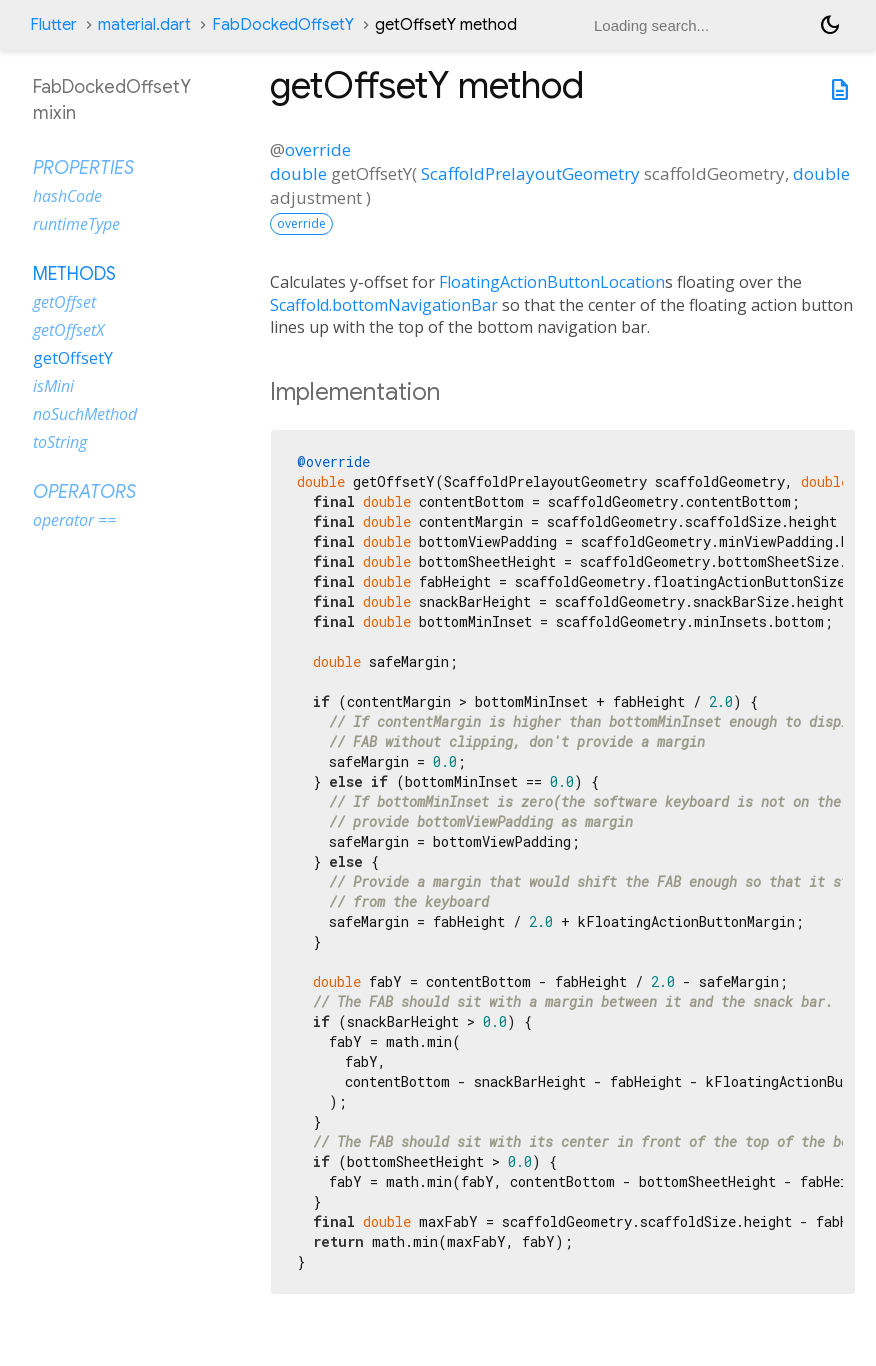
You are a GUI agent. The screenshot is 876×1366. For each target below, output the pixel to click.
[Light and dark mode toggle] (830, 25)
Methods (74, 274)
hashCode (67, 196)
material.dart (144, 25)
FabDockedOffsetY (283, 25)
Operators (84, 492)
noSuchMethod (85, 414)
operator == (74, 520)
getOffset (64, 302)
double (298, 173)
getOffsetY (73, 358)
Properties (83, 168)
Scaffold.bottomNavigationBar (384, 305)
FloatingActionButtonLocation (552, 282)
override (318, 149)
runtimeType (76, 224)
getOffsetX (68, 330)
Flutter (53, 25)
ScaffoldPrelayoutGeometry (530, 173)
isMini (53, 386)
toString (60, 442)
